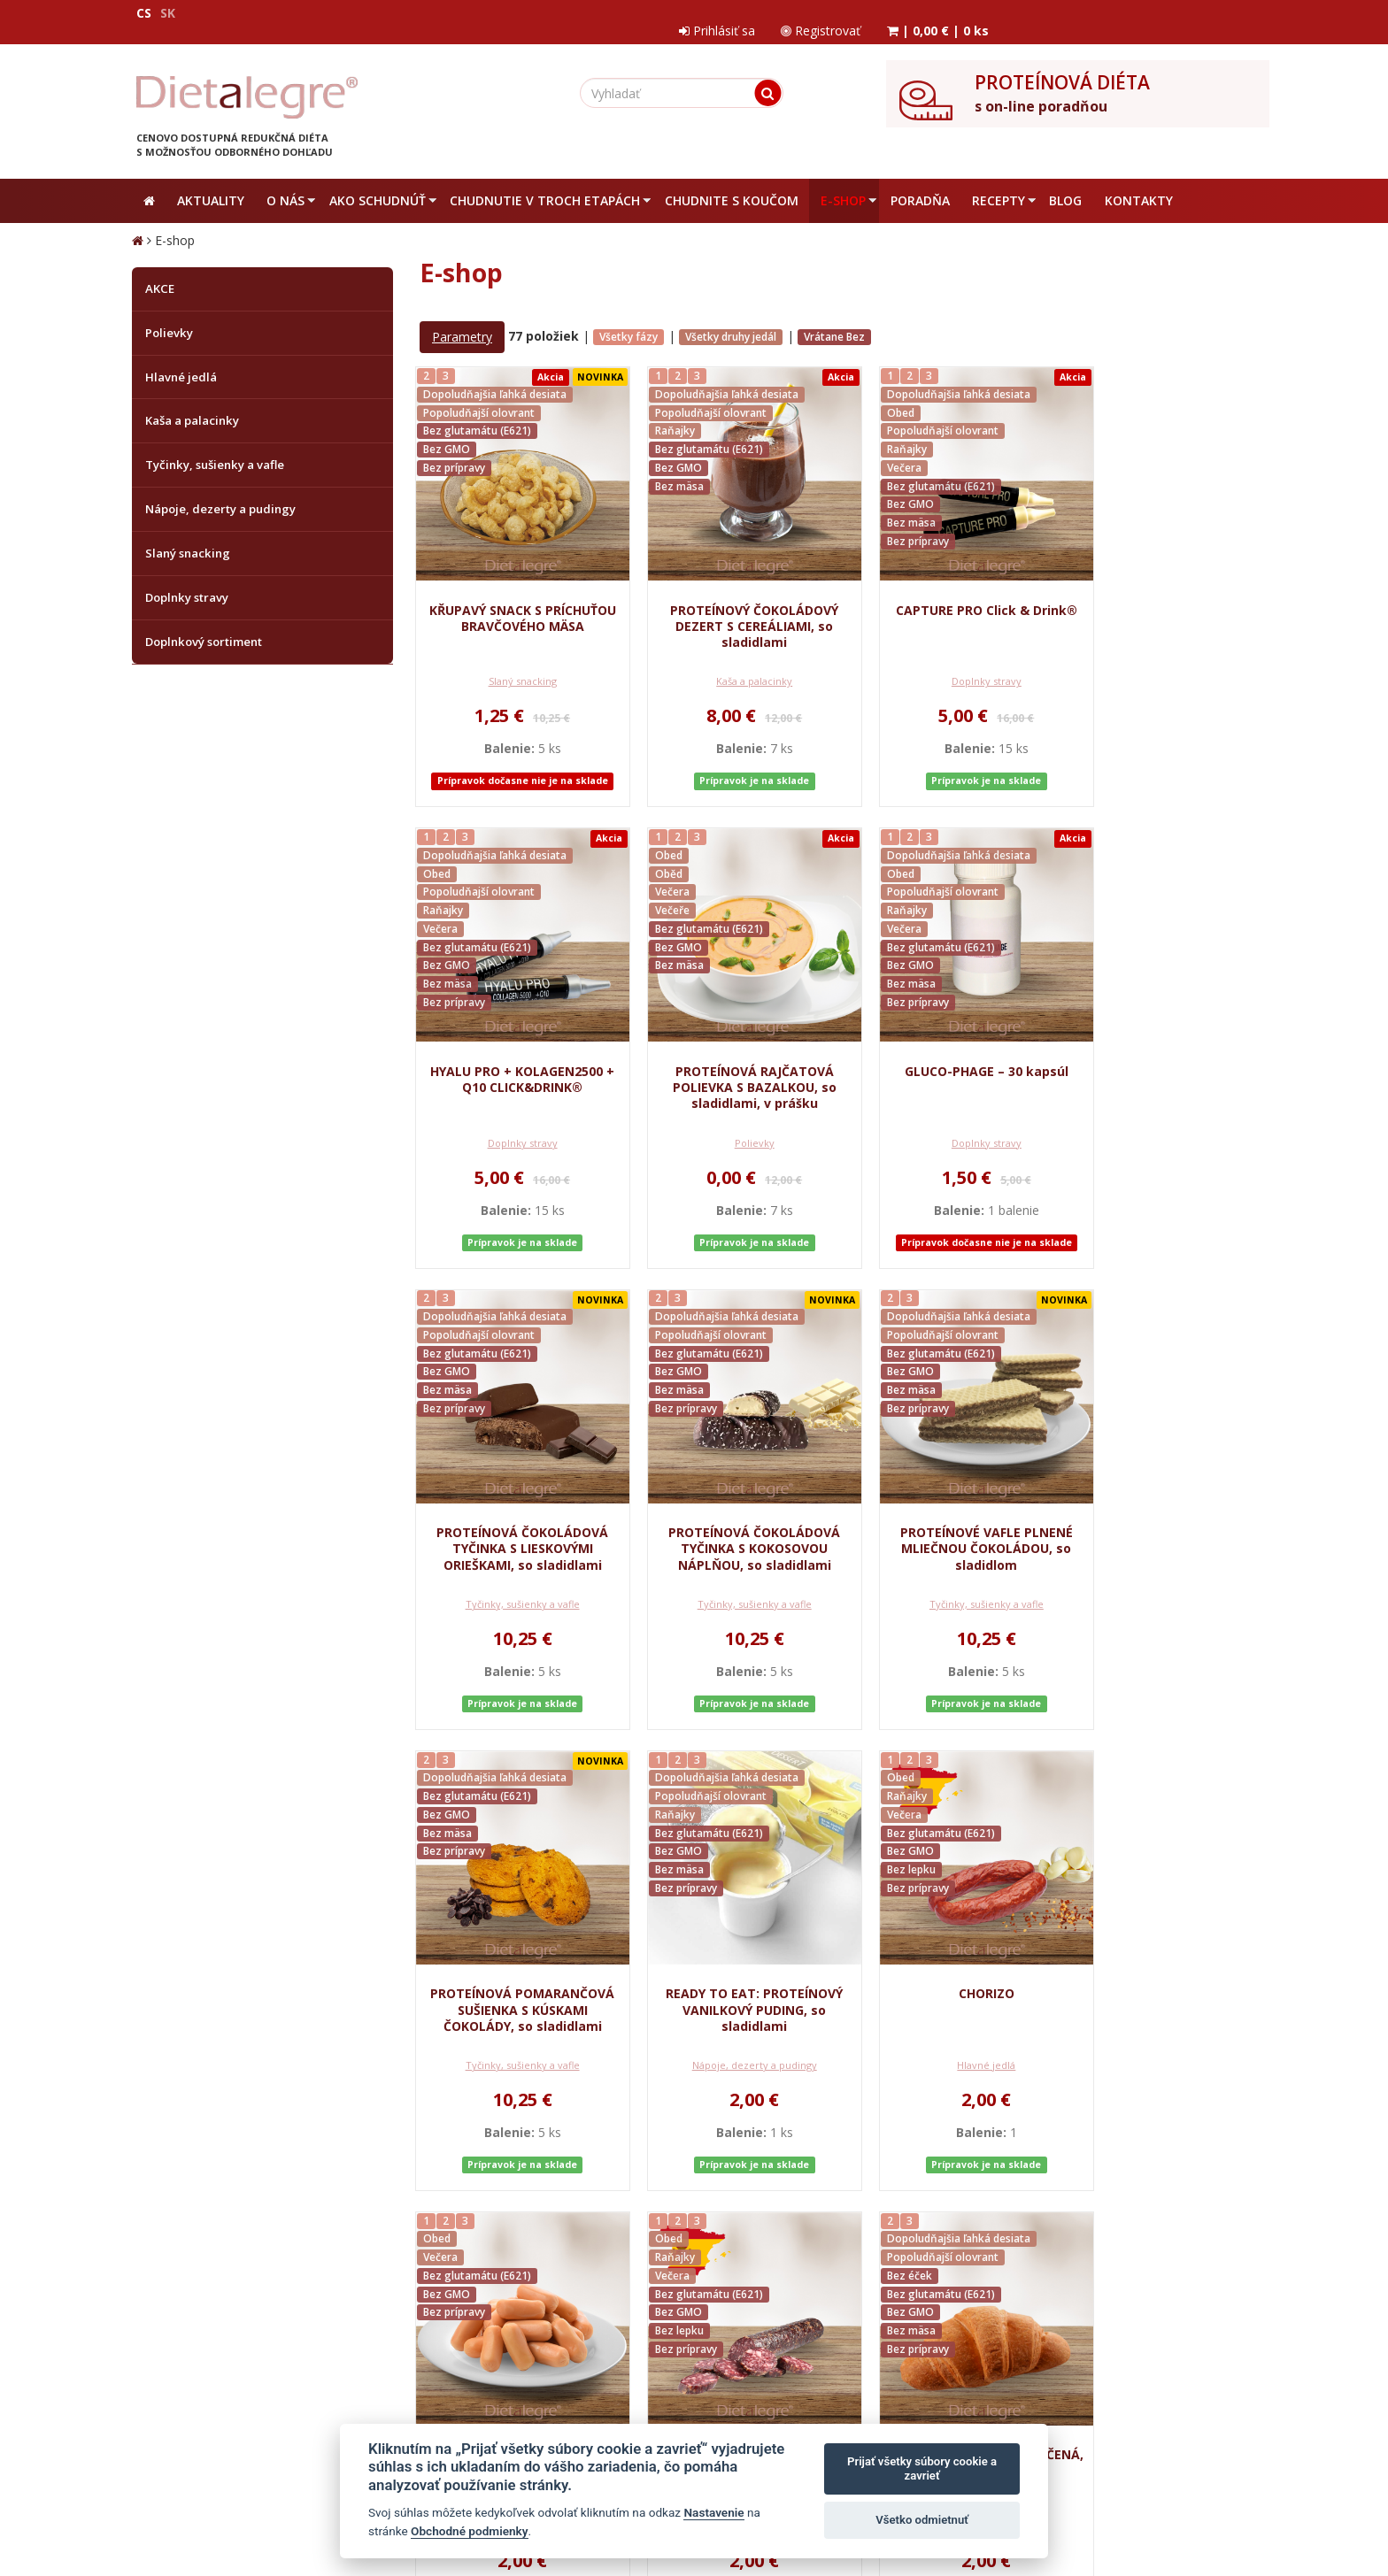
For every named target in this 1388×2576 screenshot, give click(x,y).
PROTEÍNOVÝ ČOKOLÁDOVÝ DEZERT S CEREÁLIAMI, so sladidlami (730, 595)
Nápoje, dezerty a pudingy (945, 1588)
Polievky (514, 1127)
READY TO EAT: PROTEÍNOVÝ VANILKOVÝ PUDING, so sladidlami (945, 1516)
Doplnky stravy (946, 666)
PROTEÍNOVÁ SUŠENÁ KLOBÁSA (730, 1969)
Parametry (462, 322)
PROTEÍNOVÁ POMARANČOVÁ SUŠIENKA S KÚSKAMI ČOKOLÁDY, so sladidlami (730, 1524)
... (578, 2227)
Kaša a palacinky (730, 666)
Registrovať (1085, 12)
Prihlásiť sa (980, 12)
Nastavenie (713, 2512)
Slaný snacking (514, 666)
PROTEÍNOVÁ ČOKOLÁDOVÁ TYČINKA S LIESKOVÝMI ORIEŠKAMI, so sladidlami (945, 1056)
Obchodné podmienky (469, 2531)
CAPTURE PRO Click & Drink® (946, 587)
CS (143, 12)
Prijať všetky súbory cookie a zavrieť (922, 2468)
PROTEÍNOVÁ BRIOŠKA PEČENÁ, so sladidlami (945, 1969)
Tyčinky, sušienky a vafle (946, 1127)
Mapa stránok (169, 2481)
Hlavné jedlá (1161, 1588)
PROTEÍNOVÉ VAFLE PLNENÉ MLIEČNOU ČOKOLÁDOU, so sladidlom (514, 1516)
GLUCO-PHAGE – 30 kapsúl (730, 1040)
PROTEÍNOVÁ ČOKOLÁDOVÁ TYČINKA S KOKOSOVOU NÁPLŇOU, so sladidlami (1161, 1056)
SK (167, 12)
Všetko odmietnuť (921, 2519)
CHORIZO (1162, 1500)
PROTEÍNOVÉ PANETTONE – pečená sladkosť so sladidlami (1161, 1977)
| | (1203, 12)
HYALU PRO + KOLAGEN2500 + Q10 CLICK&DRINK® (1162, 587)
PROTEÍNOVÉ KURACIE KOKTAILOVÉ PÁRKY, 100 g (514, 1969)
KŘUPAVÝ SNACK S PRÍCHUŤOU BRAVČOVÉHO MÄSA (514, 595)
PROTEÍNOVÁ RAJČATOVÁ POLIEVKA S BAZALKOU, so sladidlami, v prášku (514, 1056)
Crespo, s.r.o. (1220, 2481)
